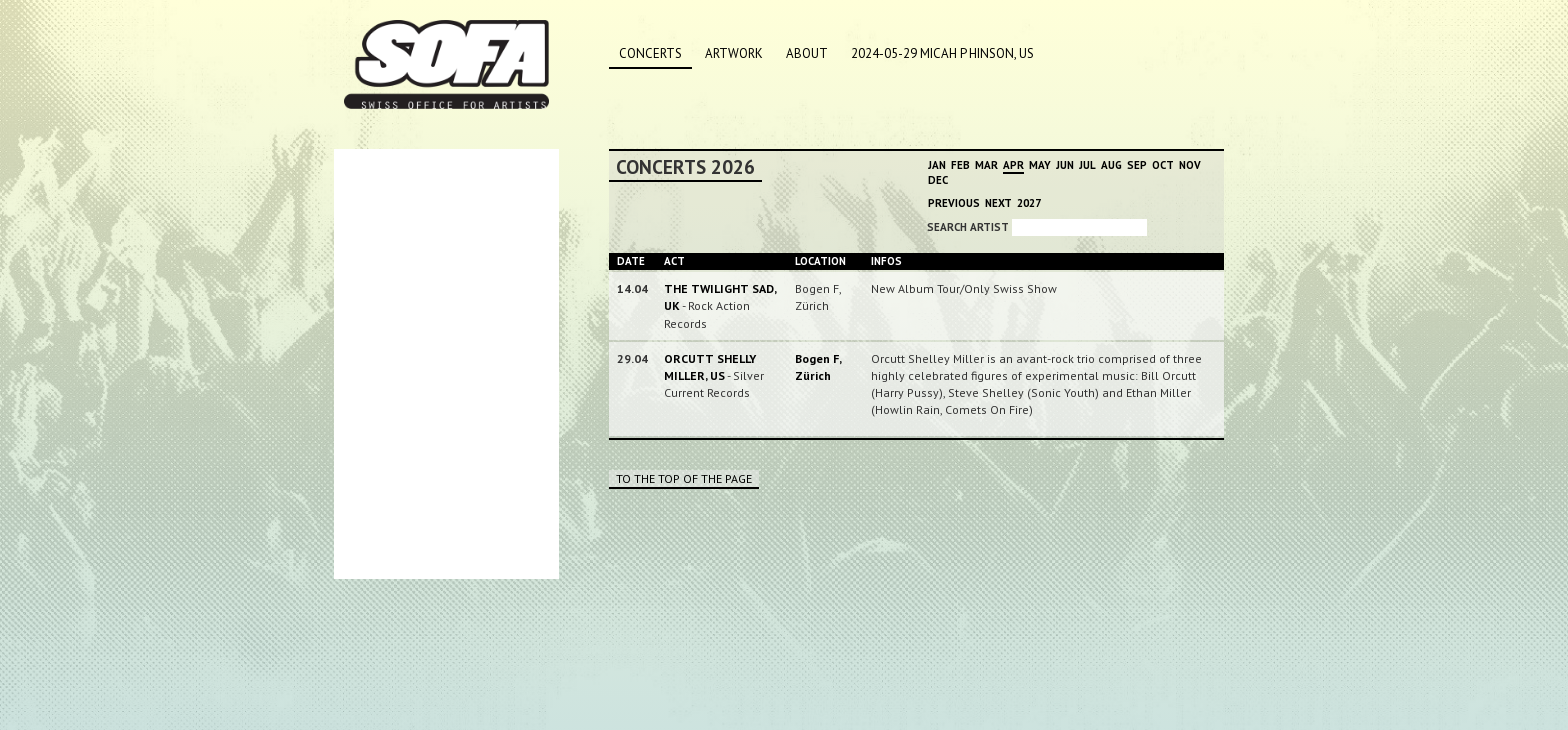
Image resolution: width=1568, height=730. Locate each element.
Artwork (734, 53)
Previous (954, 203)
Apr (1013, 165)
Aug (1111, 165)
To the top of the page (684, 478)
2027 (1029, 203)
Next (998, 203)
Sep (1137, 165)
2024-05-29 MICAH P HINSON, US (942, 53)
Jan (937, 165)
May (1040, 165)
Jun (1065, 165)
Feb (960, 165)
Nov (1190, 165)
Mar (986, 165)
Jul (1087, 165)
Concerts (650, 53)
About (807, 53)
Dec (938, 180)
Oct (1163, 165)
